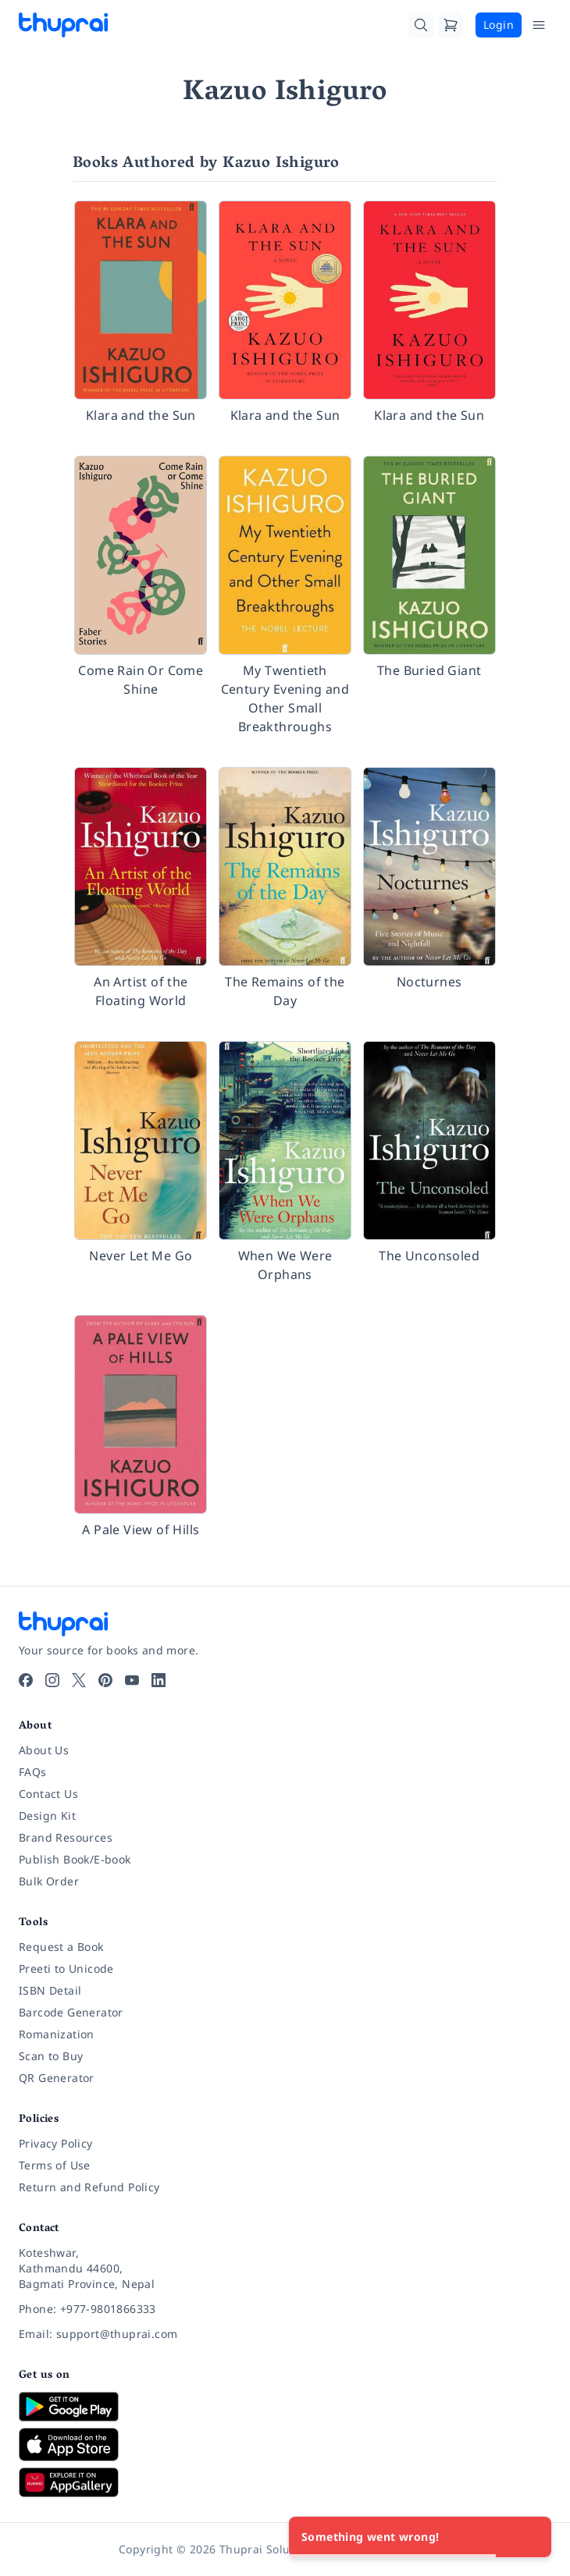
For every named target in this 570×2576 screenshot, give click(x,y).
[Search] (420, 24)
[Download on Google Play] (285, 2406)
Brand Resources (65, 1837)
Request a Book (61, 1946)
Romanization (56, 2034)
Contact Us (48, 1793)
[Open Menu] (538, 24)
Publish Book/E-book (75, 1859)
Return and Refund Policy (89, 2187)
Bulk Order (49, 1881)
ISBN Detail (50, 1990)
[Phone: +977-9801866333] (285, 2309)
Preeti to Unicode (66, 1968)
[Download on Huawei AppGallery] (285, 2482)
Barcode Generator (71, 2012)
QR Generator (56, 2077)
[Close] (531, 2537)
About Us (44, 1750)
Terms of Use (55, 2165)
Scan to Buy (51, 2055)
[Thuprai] (63, 24)
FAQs (33, 1771)
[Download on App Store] (285, 2444)
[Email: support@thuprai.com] (285, 2334)
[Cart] (450, 24)
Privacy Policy (56, 2143)
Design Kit (47, 1815)
